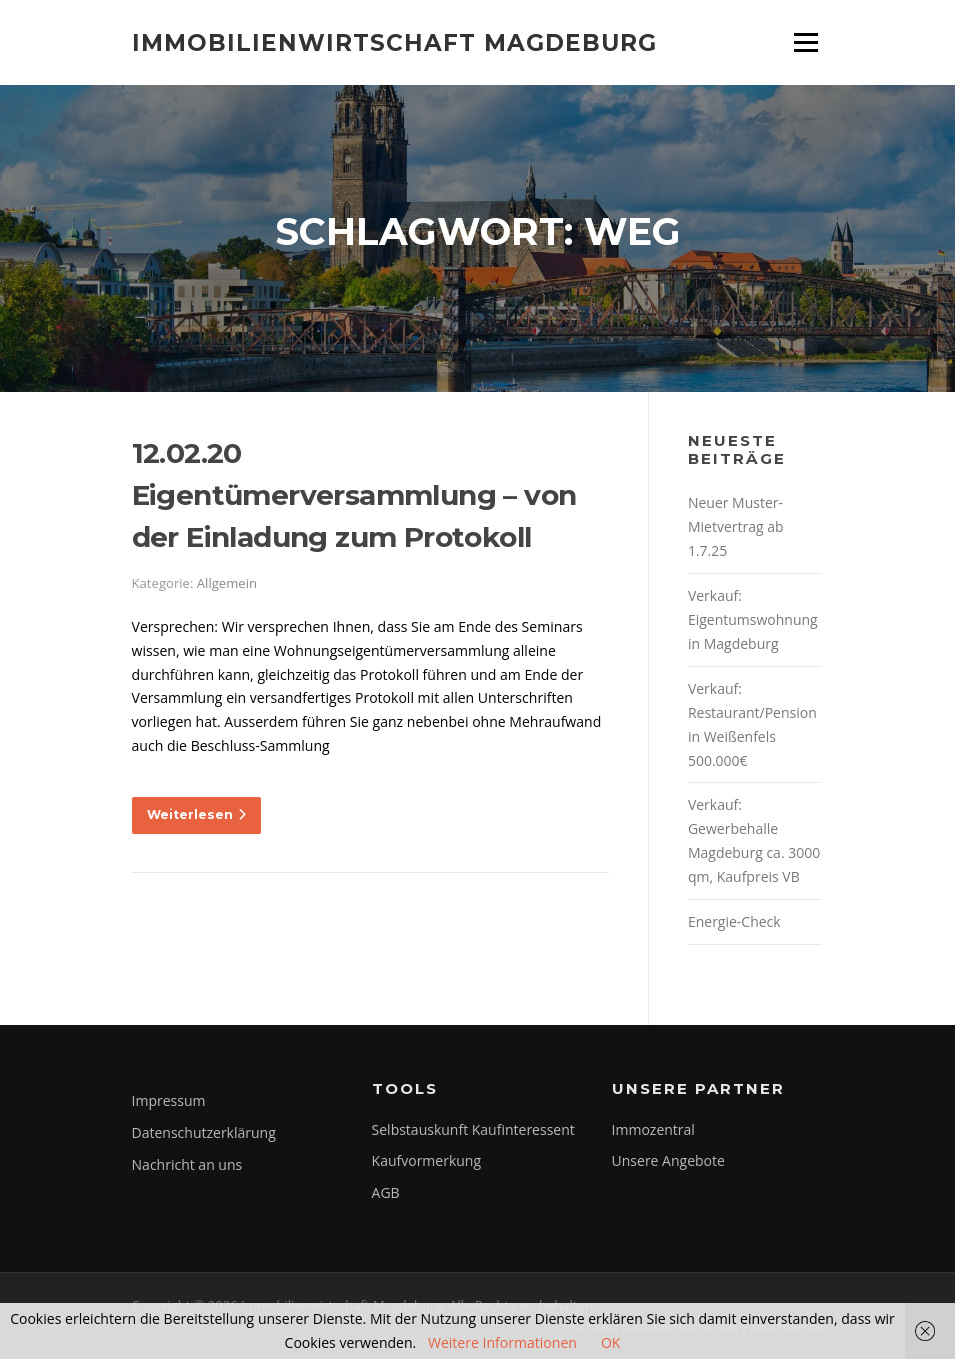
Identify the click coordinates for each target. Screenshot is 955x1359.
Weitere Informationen (502, 1342)
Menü (805, 42)
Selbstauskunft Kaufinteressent (473, 1129)
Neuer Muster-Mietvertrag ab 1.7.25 (736, 526)
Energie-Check (734, 921)
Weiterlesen (196, 814)
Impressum (169, 1100)
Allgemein (227, 583)
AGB (386, 1192)
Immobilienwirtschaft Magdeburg (394, 42)
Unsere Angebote (668, 1160)
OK (611, 1342)
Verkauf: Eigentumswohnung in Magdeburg (753, 619)
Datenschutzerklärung (204, 1132)
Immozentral (653, 1129)
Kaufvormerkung (426, 1160)
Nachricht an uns (187, 1164)
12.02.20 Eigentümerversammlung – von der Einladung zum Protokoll (354, 495)
